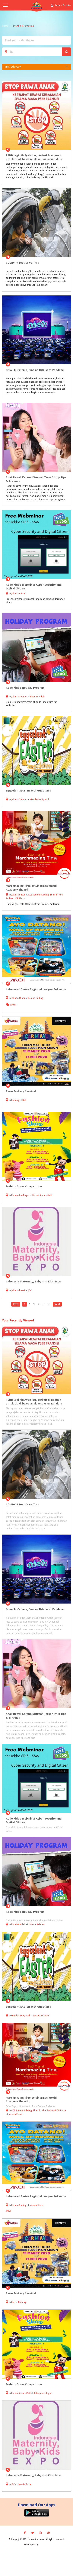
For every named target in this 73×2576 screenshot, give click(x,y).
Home (5, 25)
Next (57, 1304)
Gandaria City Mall (39, 799)
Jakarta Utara (18, 998)
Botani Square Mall (42, 1195)
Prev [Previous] (16, 1304)
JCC (30, 1290)
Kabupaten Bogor (20, 1195)
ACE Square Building (38, 894)
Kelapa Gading (35, 998)
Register (67, 5)
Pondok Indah (37, 696)
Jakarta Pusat (18, 593)
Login (55, 5)
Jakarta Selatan (19, 696)
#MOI (12, 1005)
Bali (24, 1100)
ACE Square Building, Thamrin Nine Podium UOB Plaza (38, 2110)
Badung (15, 1100)
